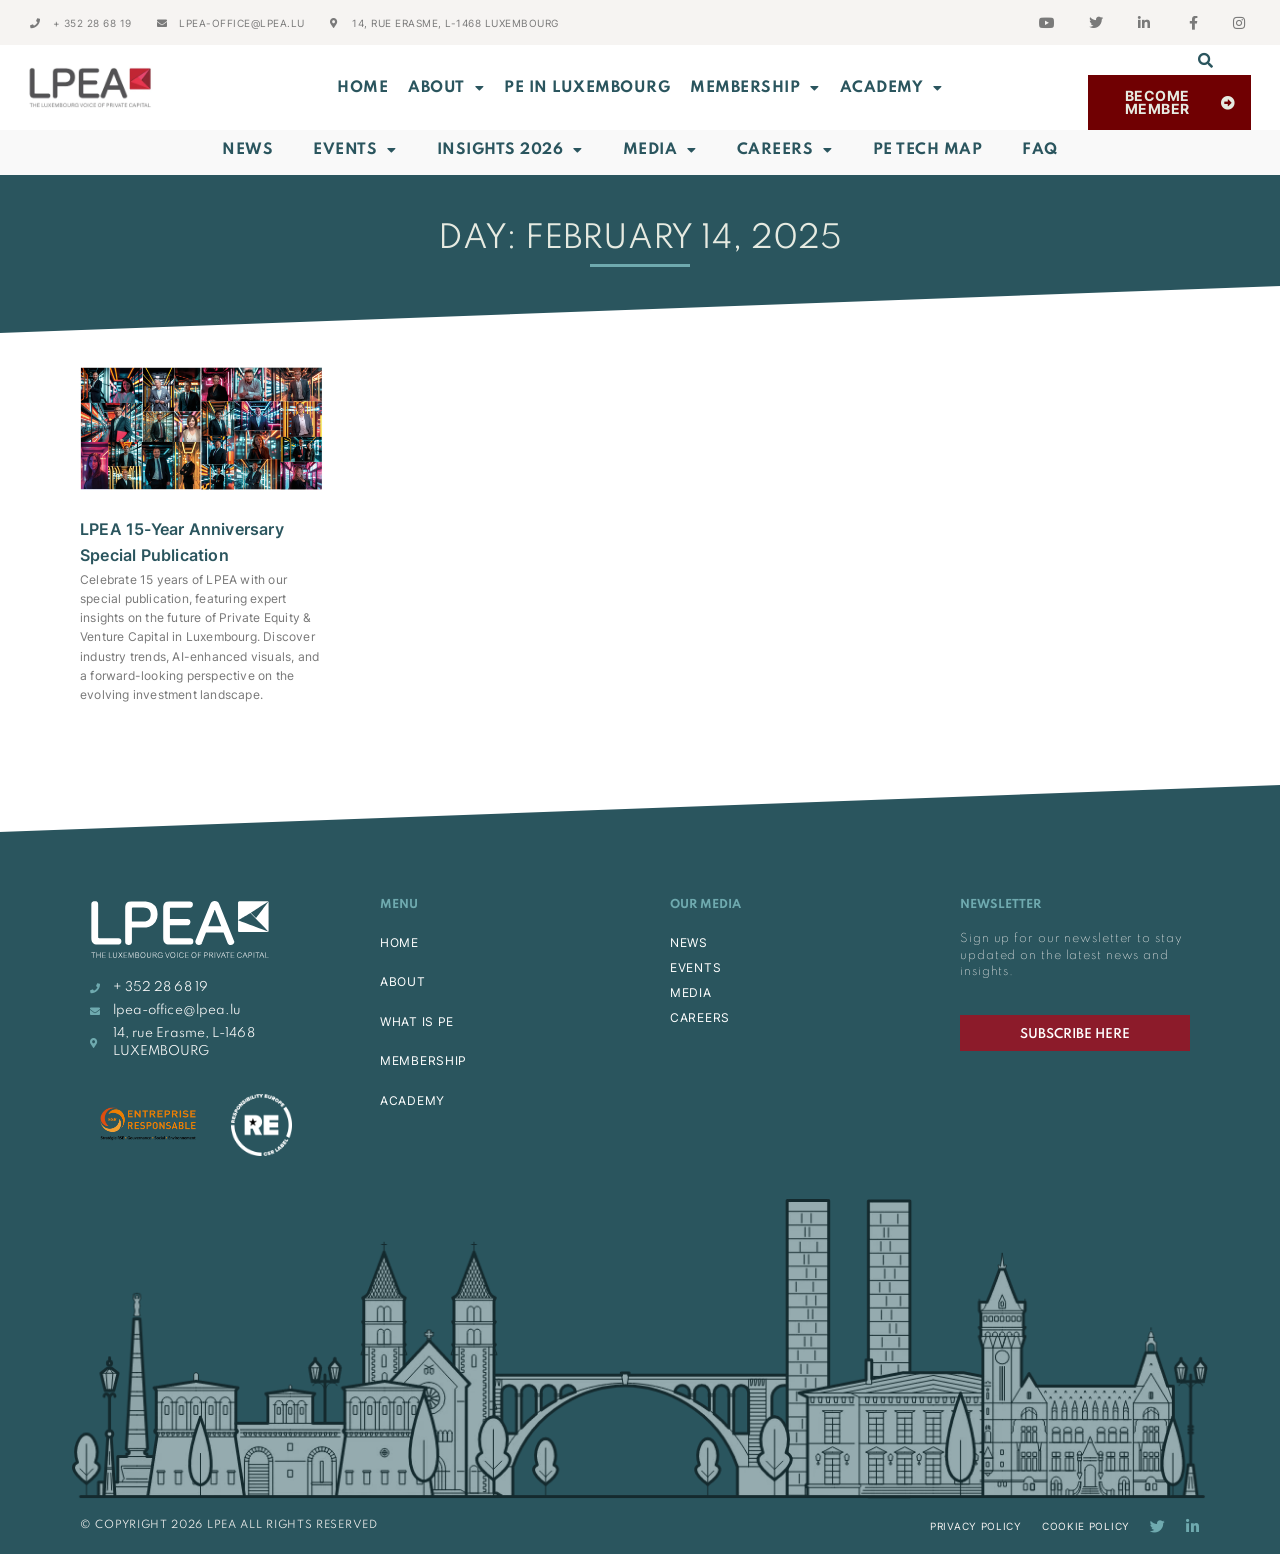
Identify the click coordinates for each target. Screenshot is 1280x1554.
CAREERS (700, 1017)
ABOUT (446, 88)
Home (362, 88)
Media (660, 150)
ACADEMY (891, 88)
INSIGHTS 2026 (510, 150)
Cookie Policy (1086, 1526)
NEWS (689, 942)
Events (355, 150)
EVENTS (695, 967)
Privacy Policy (976, 1526)
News (247, 150)
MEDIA (691, 992)
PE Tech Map (928, 150)
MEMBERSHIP (755, 88)
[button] (1206, 60)
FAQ (1040, 150)
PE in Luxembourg (587, 88)
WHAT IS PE (417, 1021)
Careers (785, 150)
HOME (399, 942)
